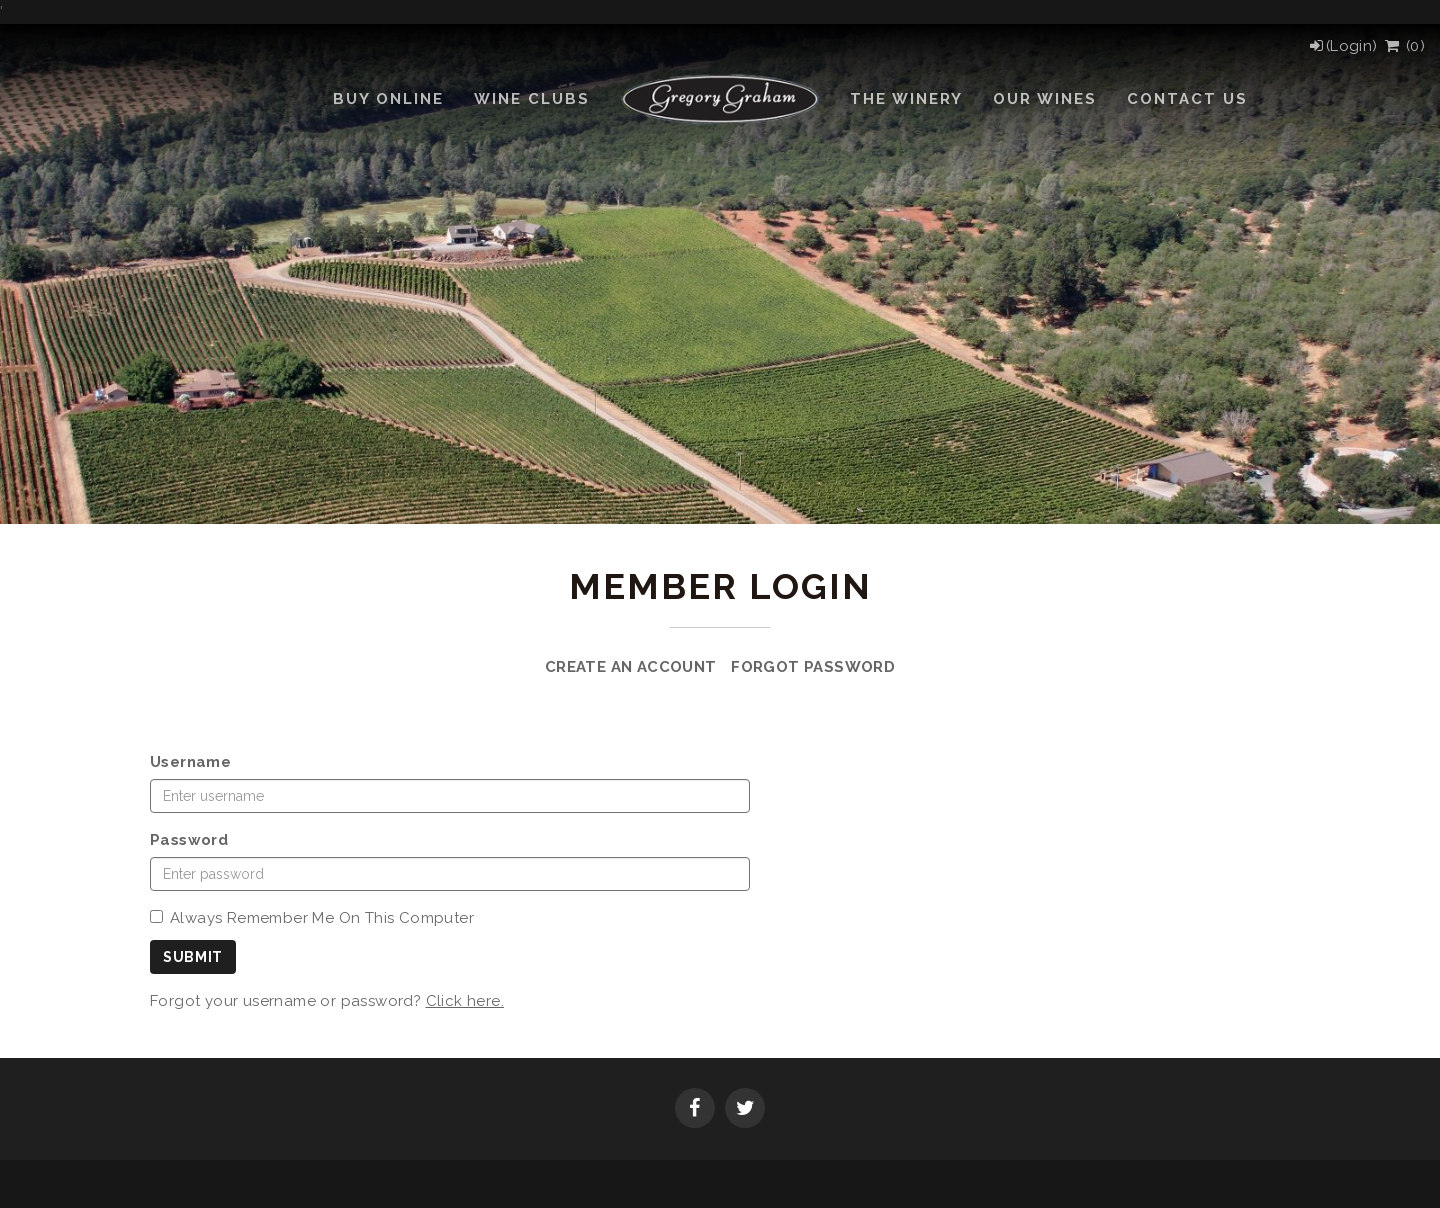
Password (189, 840)
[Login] (1342, 46)
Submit (193, 957)
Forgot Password (813, 667)
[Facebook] (695, 1110)
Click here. (465, 1001)
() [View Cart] (1403, 46)
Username (190, 762)
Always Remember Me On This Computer (312, 918)
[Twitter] (745, 1110)
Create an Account (631, 667)
